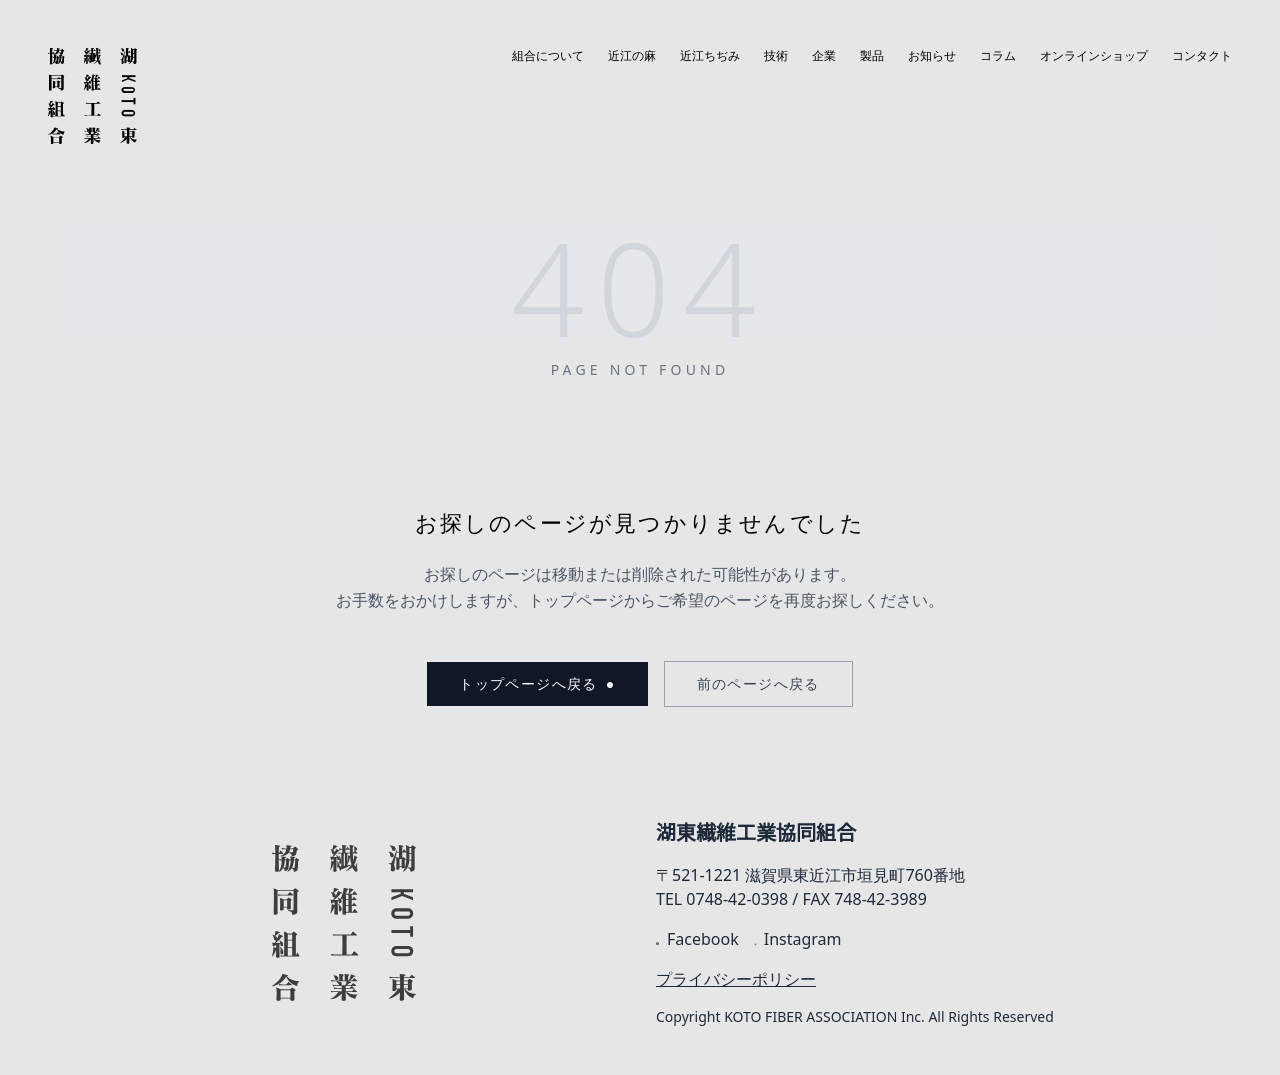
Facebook (697, 939)
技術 (776, 56)
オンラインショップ (1094, 56)
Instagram (798, 939)
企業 (824, 56)
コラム (998, 56)
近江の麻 (632, 56)
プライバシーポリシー (736, 979)
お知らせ (932, 56)
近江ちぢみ (710, 56)
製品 (872, 56)
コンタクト (1202, 56)
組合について (548, 56)
